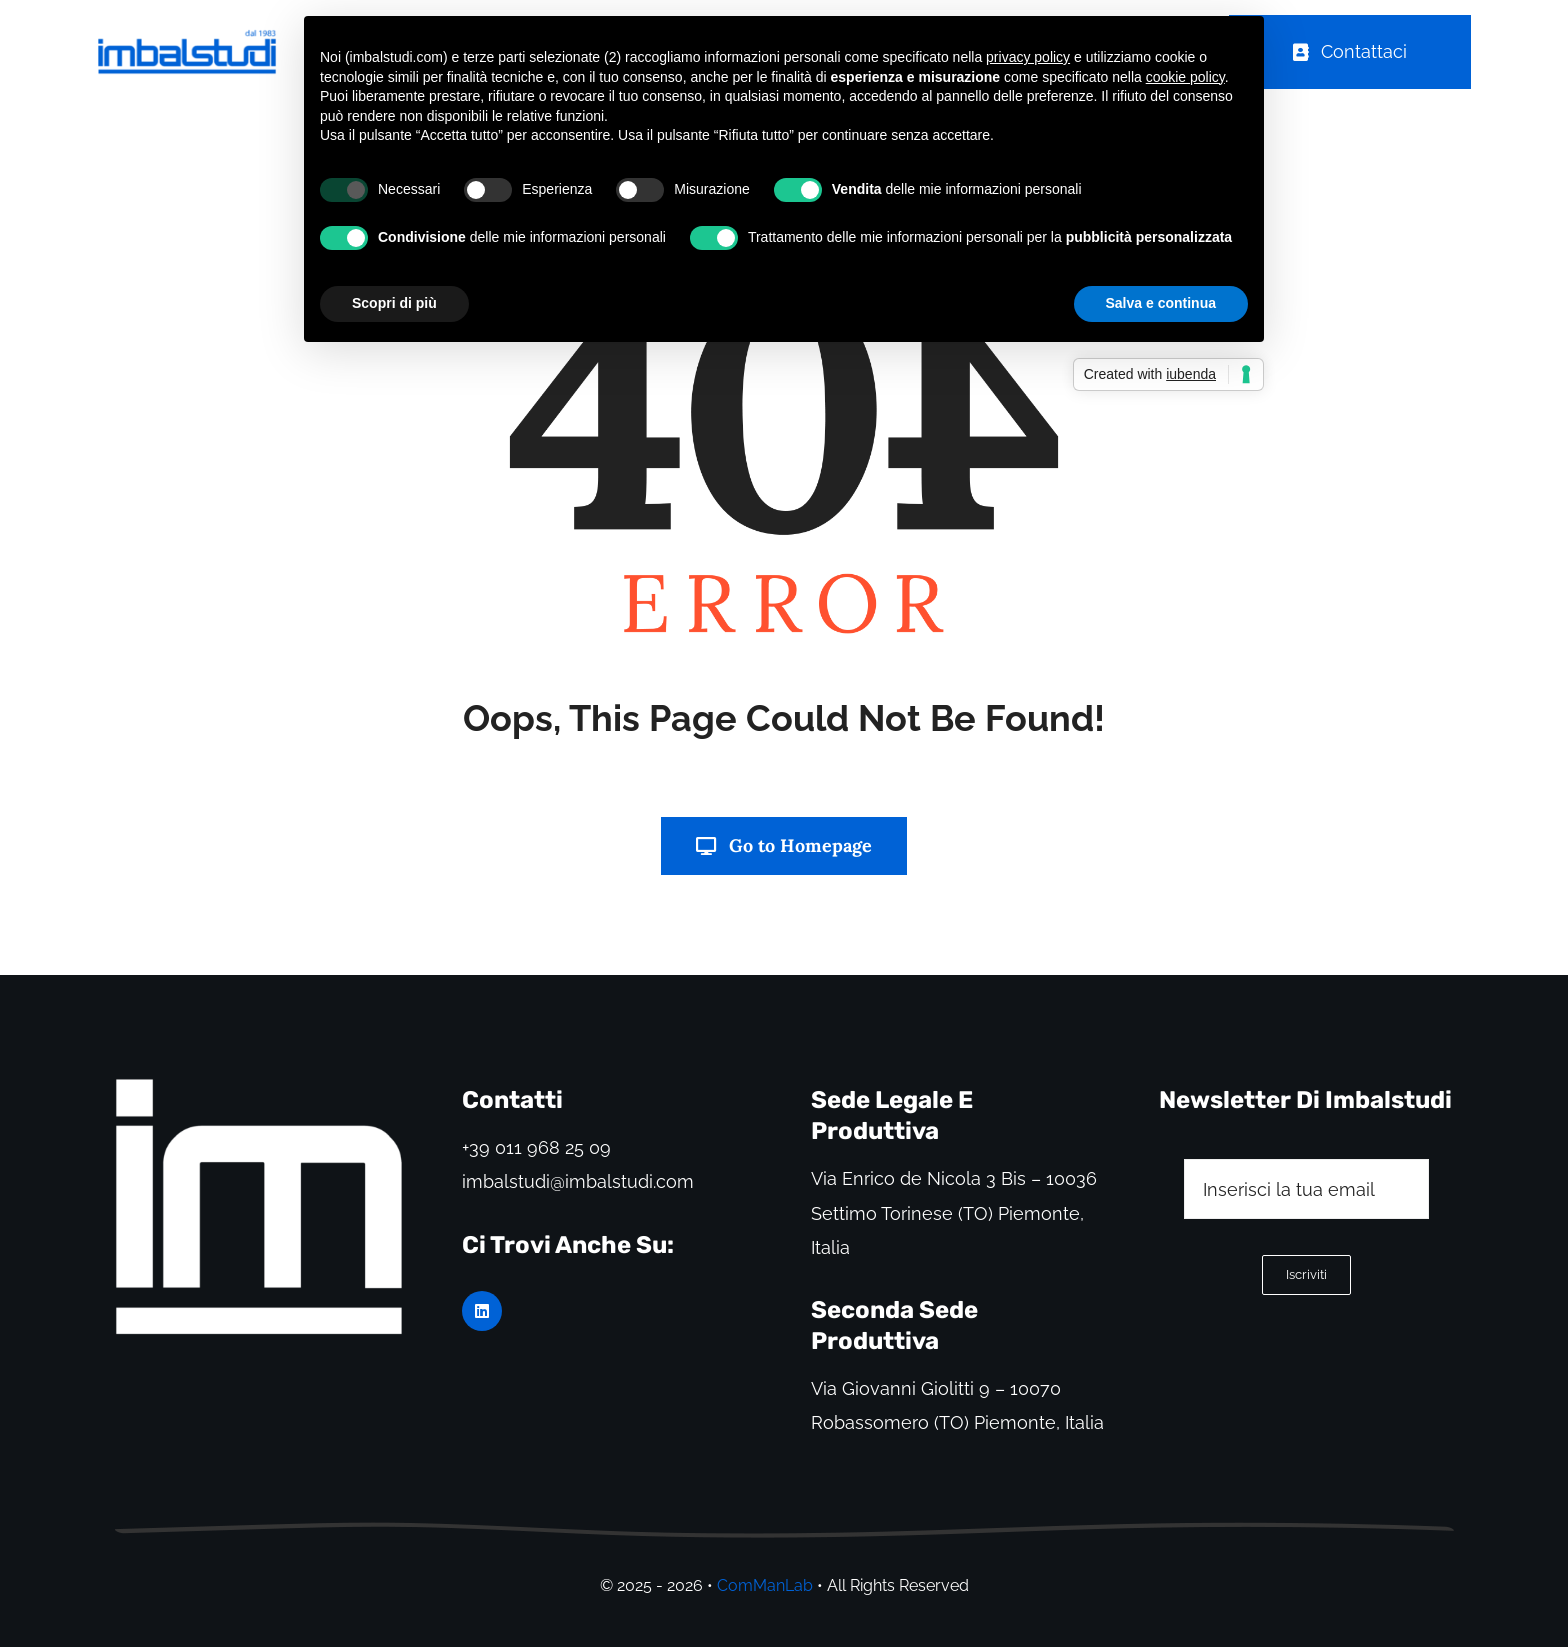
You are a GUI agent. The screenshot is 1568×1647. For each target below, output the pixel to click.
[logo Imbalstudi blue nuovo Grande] (187, 37)
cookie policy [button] (1185, 77)
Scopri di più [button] (394, 303)
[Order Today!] (1350, 52)
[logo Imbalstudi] (259, 1083)
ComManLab (765, 1585)
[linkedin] (482, 1311)
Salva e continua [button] (1161, 303)
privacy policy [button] (1028, 57)
